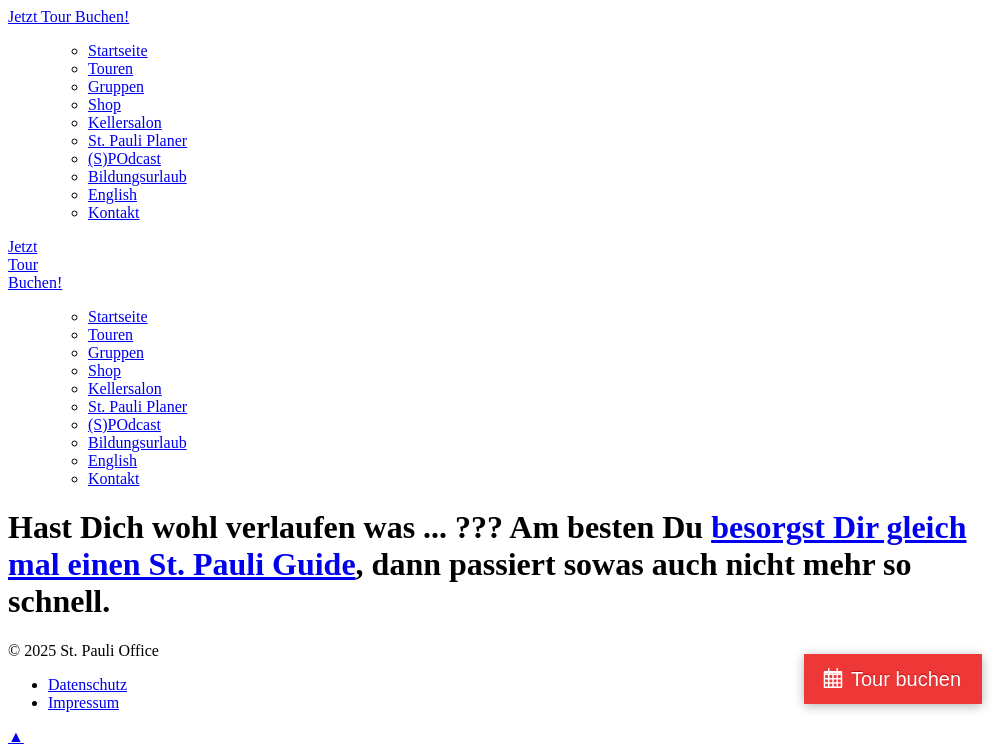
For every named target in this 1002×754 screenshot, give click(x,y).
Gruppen (116, 86)
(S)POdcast (124, 158)
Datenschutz (87, 684)
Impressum (83, 702)
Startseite (118, 50)
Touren (110, 68)
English (112, 194)
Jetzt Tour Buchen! (68, 16)
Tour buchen (906, 679)
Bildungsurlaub (137, 176)
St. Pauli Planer (137, 140)
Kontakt (114, 212)
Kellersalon (125, 122)
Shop (104, 104)
